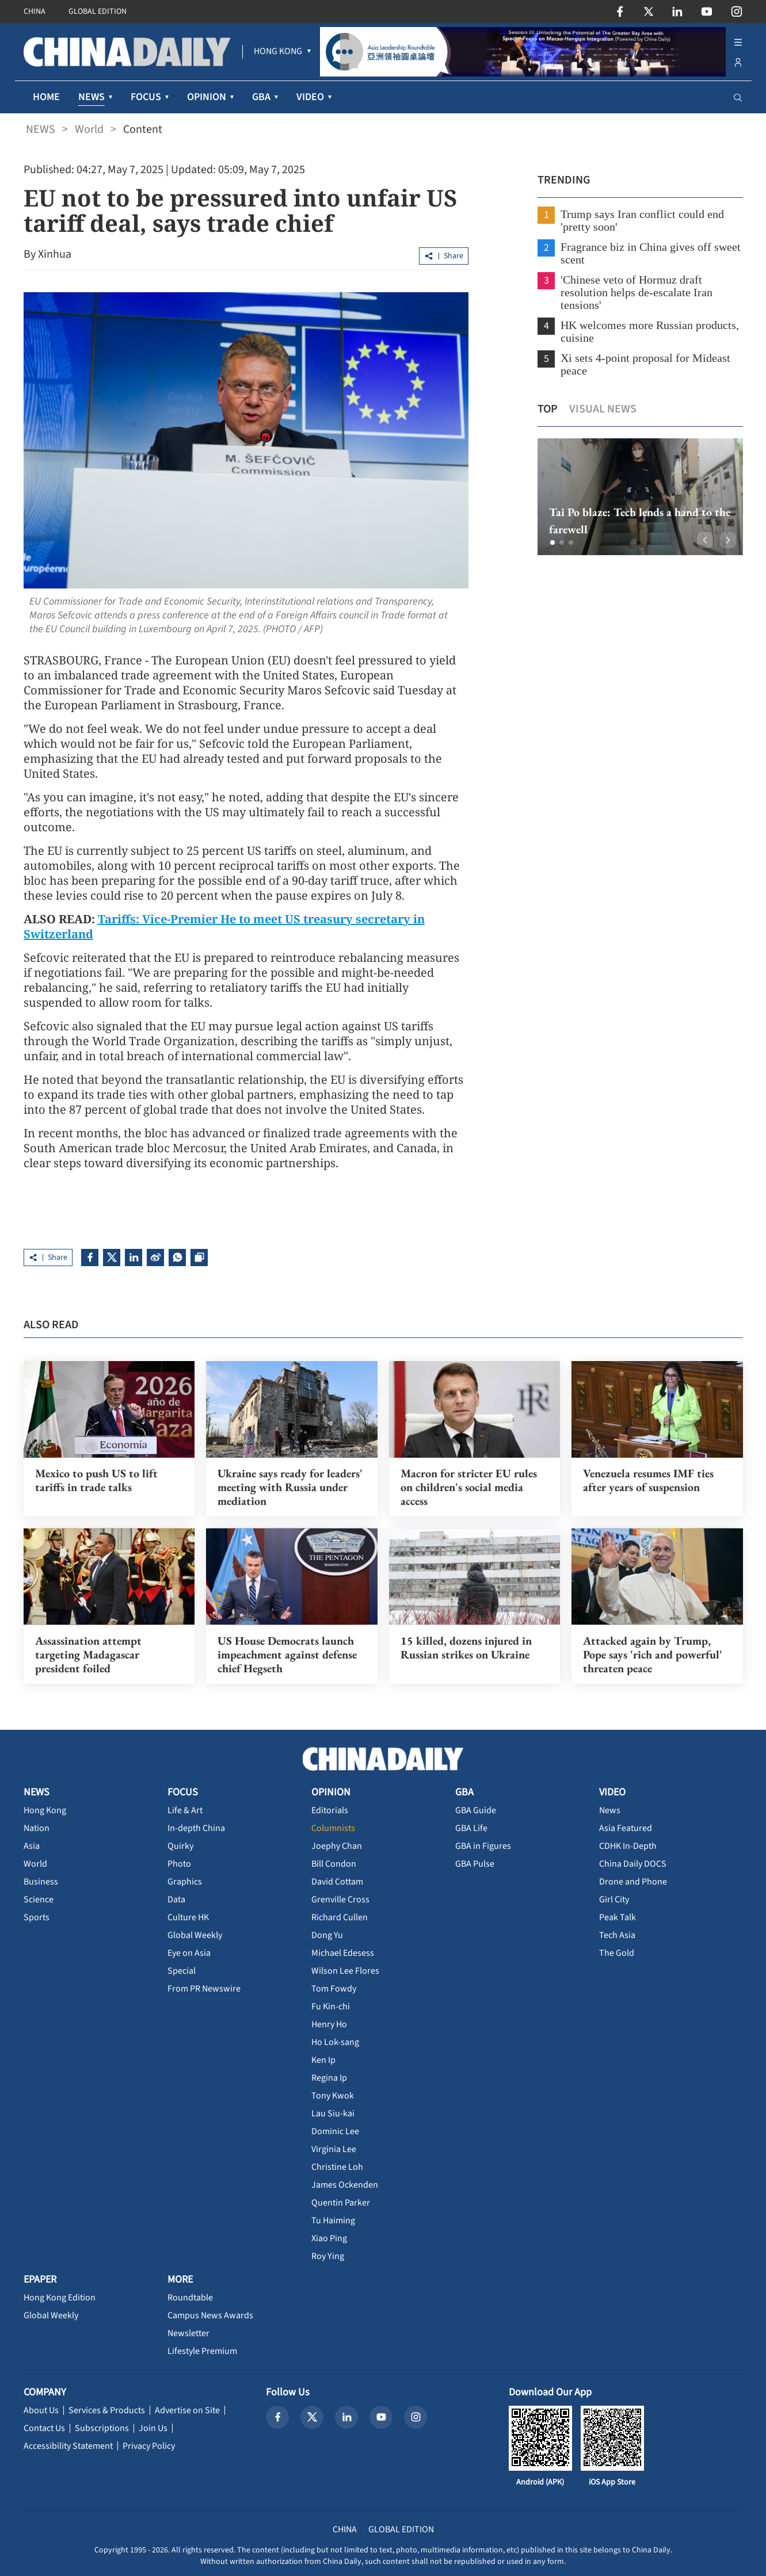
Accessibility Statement (68, 2446)
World (89, 129)
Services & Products (106, 2410)
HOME (46, 97)
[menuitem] (278, 52)
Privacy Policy (149, 2446)
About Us (41, 2410)
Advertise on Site (187, 2410)
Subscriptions (102, 2428)
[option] (639, 496)
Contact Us (44, 2428)
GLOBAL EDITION (97, 11)
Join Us (153, 2428)
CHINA (34, 11)
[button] (552, 542)
